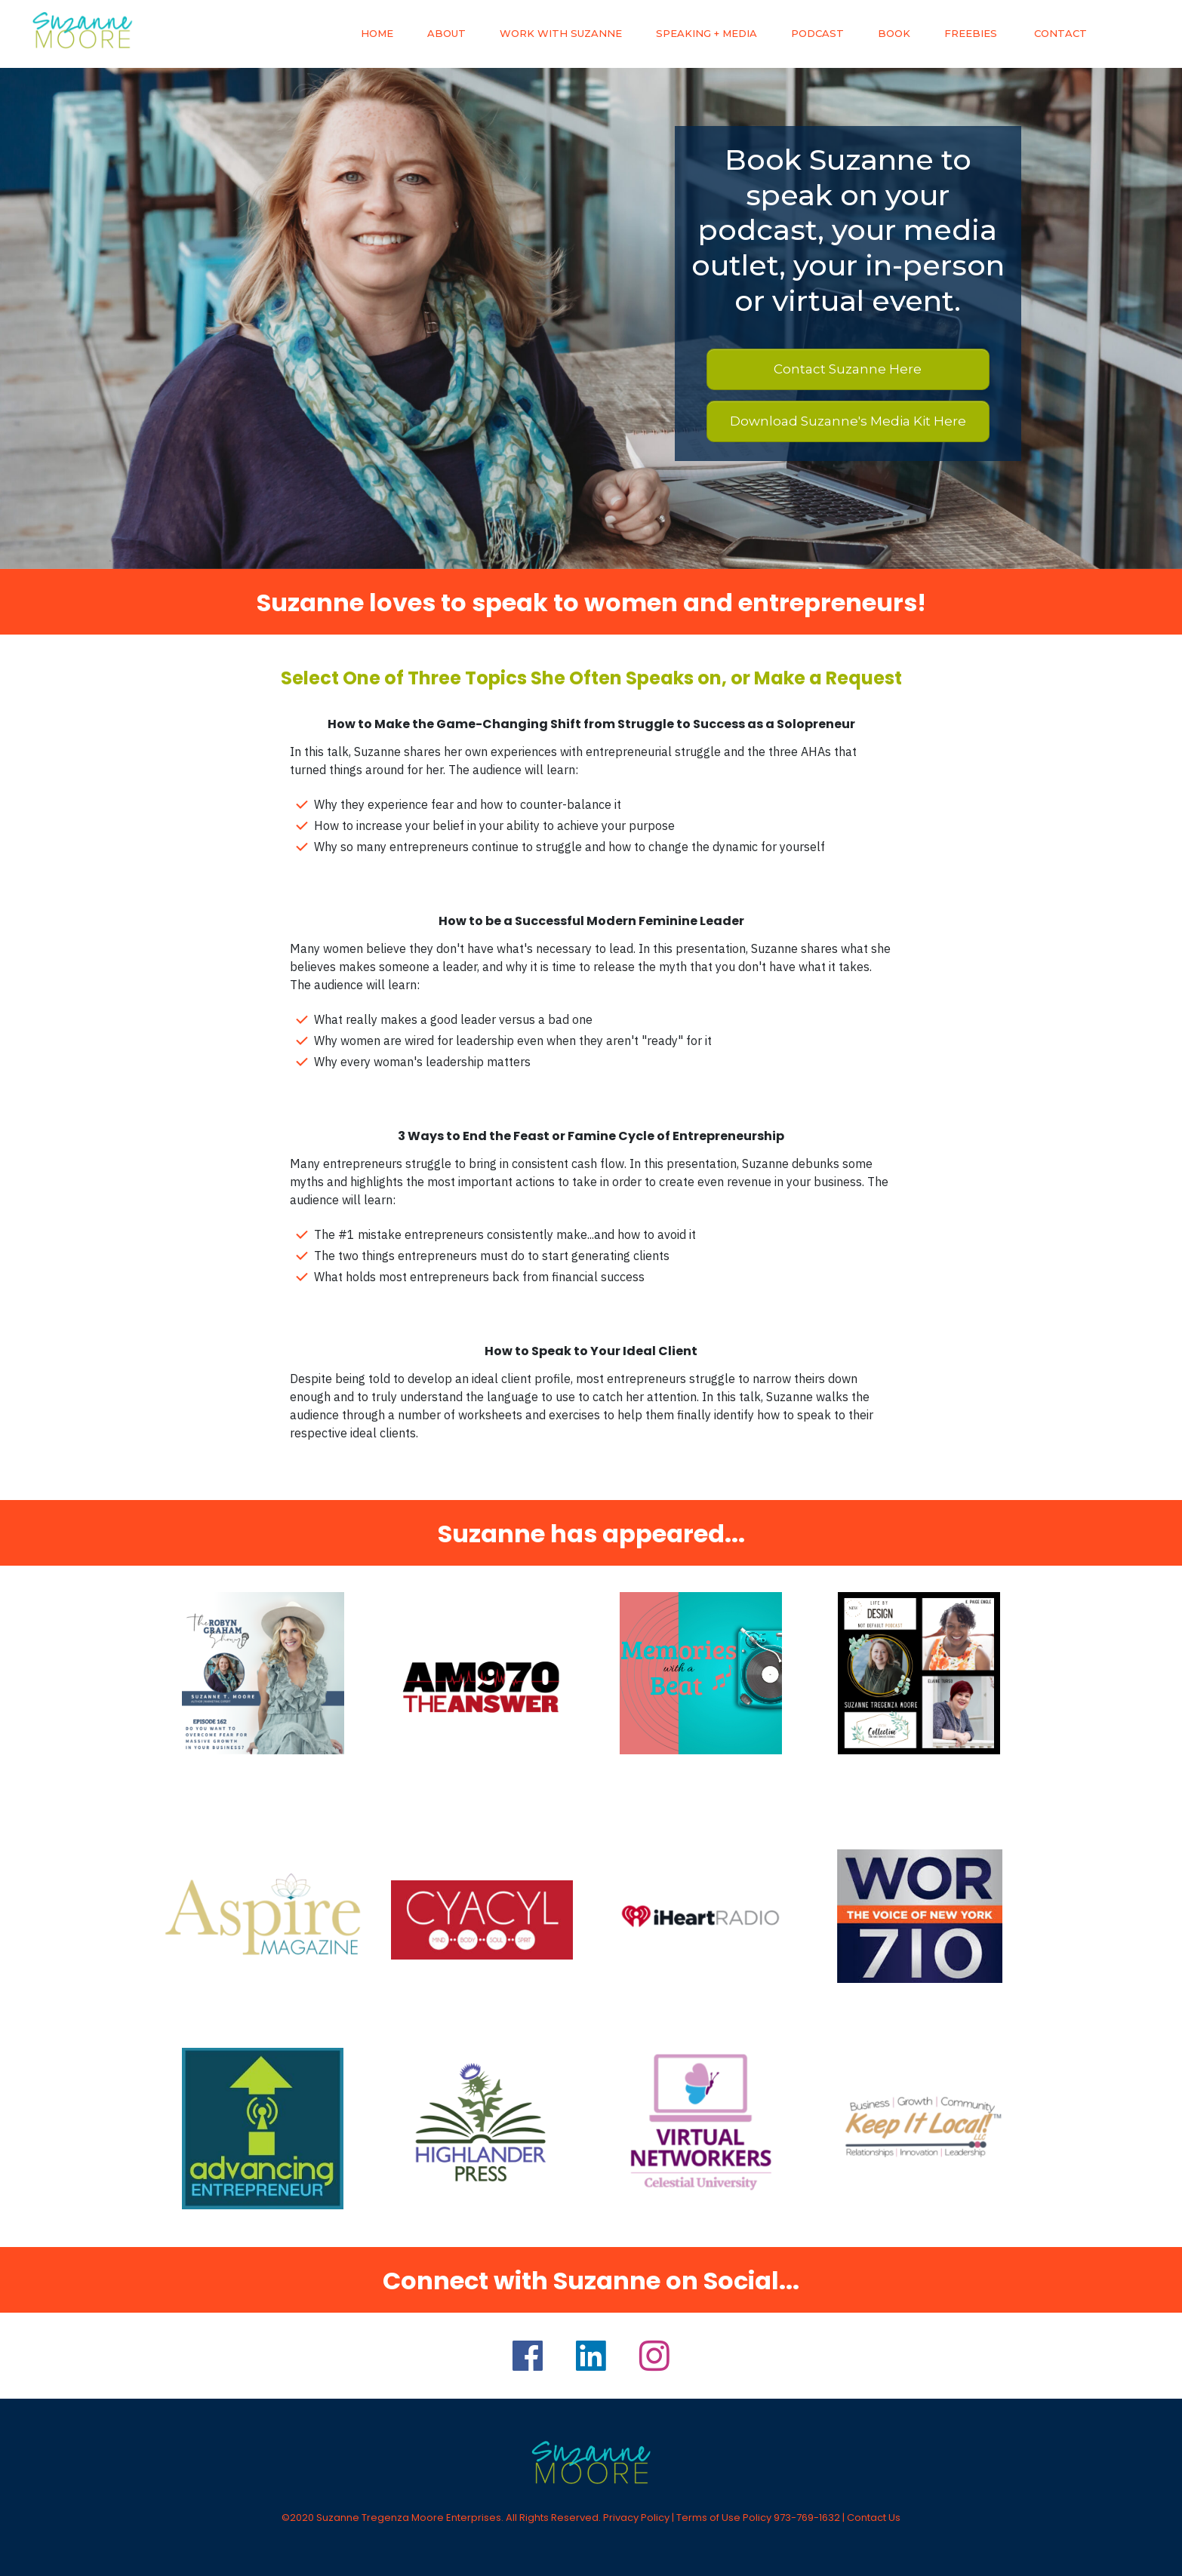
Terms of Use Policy (723, 2517)
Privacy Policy (636, 2517)
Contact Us (873, 2517)
